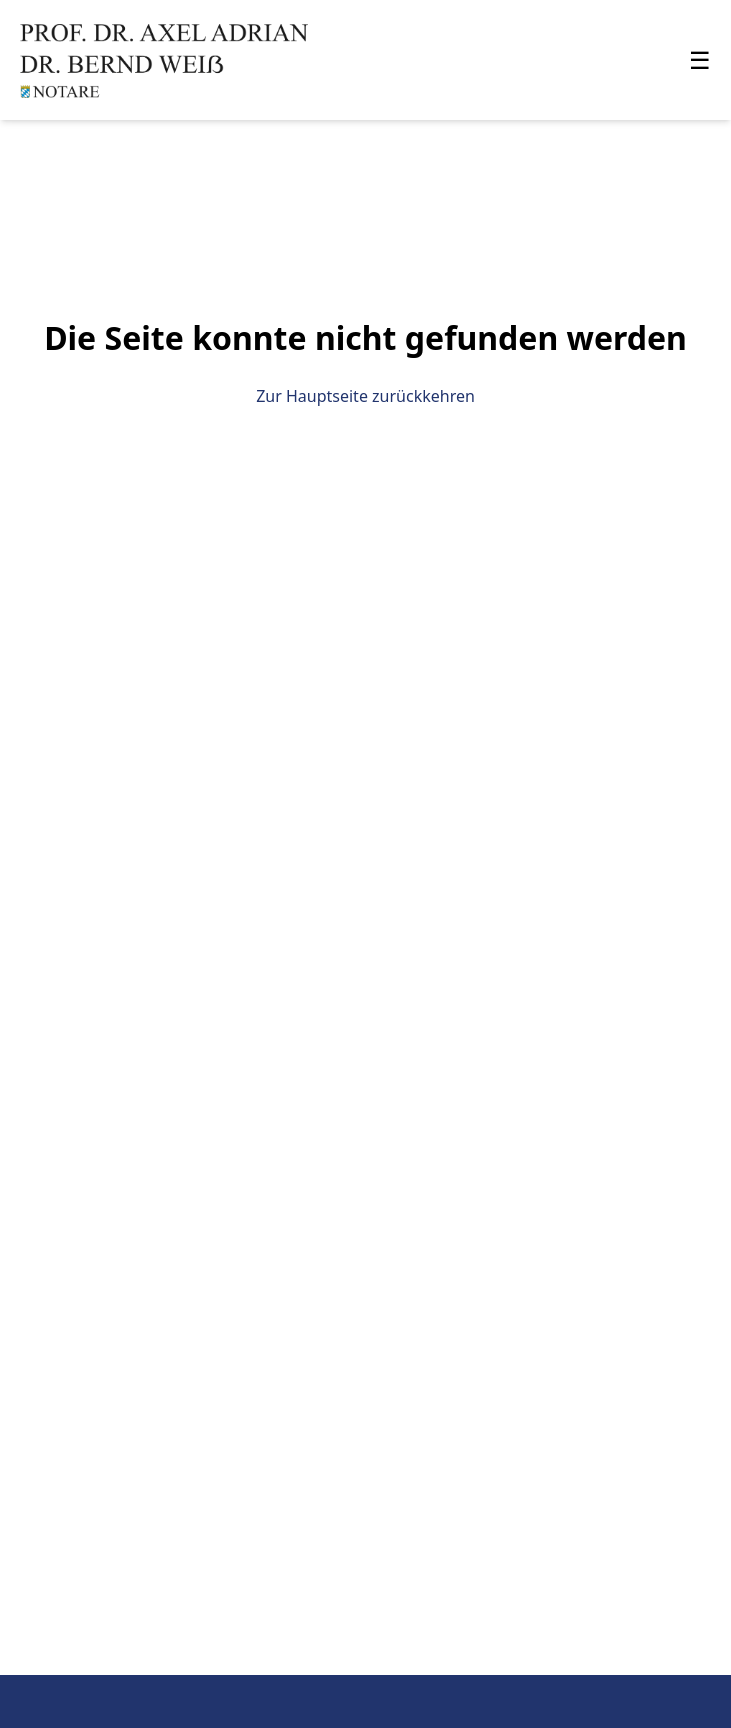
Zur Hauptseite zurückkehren (365, 396)
